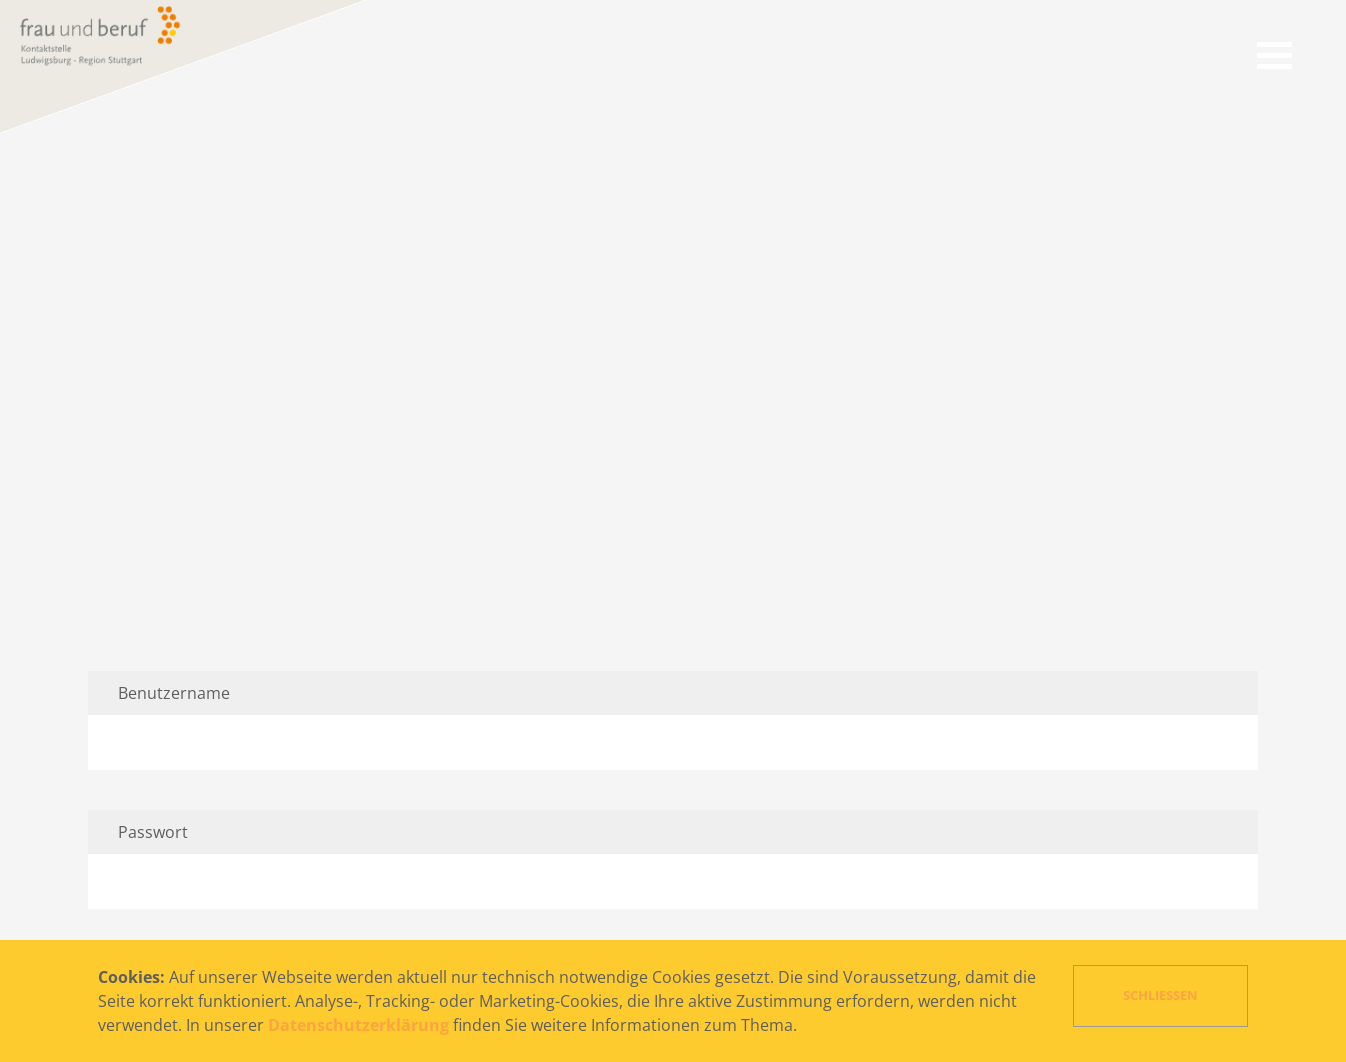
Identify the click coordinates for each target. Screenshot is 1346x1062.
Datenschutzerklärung (358, 1025)
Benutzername (174, 693)
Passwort (153, 832)
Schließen (1160, 995)
